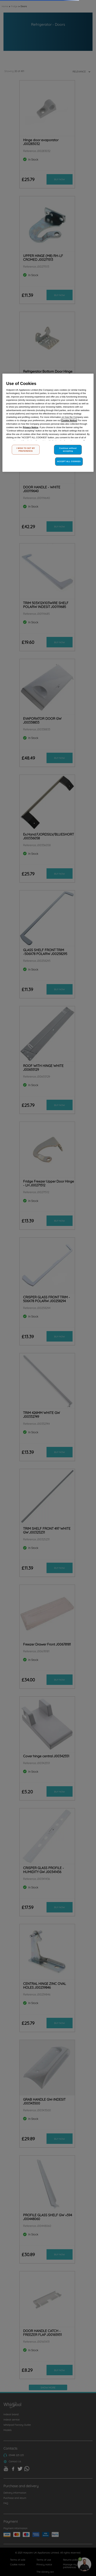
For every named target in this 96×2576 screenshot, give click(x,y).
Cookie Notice (69, 420)
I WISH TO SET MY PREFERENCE (25, 449)
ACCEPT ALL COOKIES (69, 461)
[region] (48, 423)
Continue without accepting (68, 449)
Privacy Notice (30, 427)
